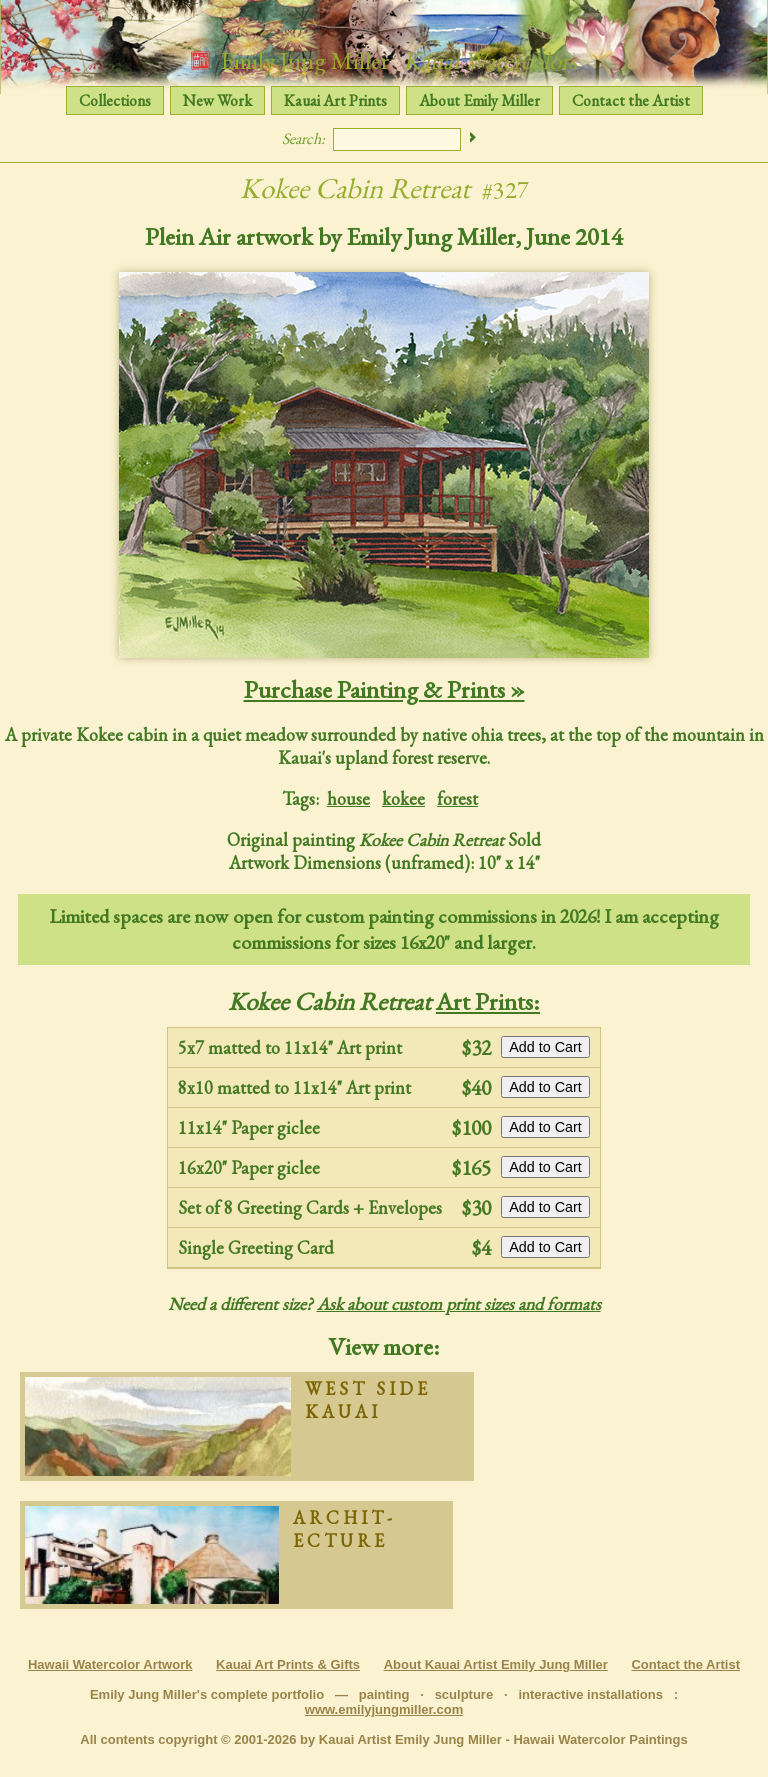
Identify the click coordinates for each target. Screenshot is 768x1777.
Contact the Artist (631, 100)
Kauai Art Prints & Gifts (288, 1664)
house (348, 798)
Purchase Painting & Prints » (384, 689)
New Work (217, 100)
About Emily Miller (479, 100)
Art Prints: (488, 1001)
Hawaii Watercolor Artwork (110, 1664)
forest (457, 798)
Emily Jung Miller (383, 60)
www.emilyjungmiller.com (384, 1709)
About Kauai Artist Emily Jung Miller (496, 1664)
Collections (115, 100)
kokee (403, 798)
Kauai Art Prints (335, 100)
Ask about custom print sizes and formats (459, 1303)
